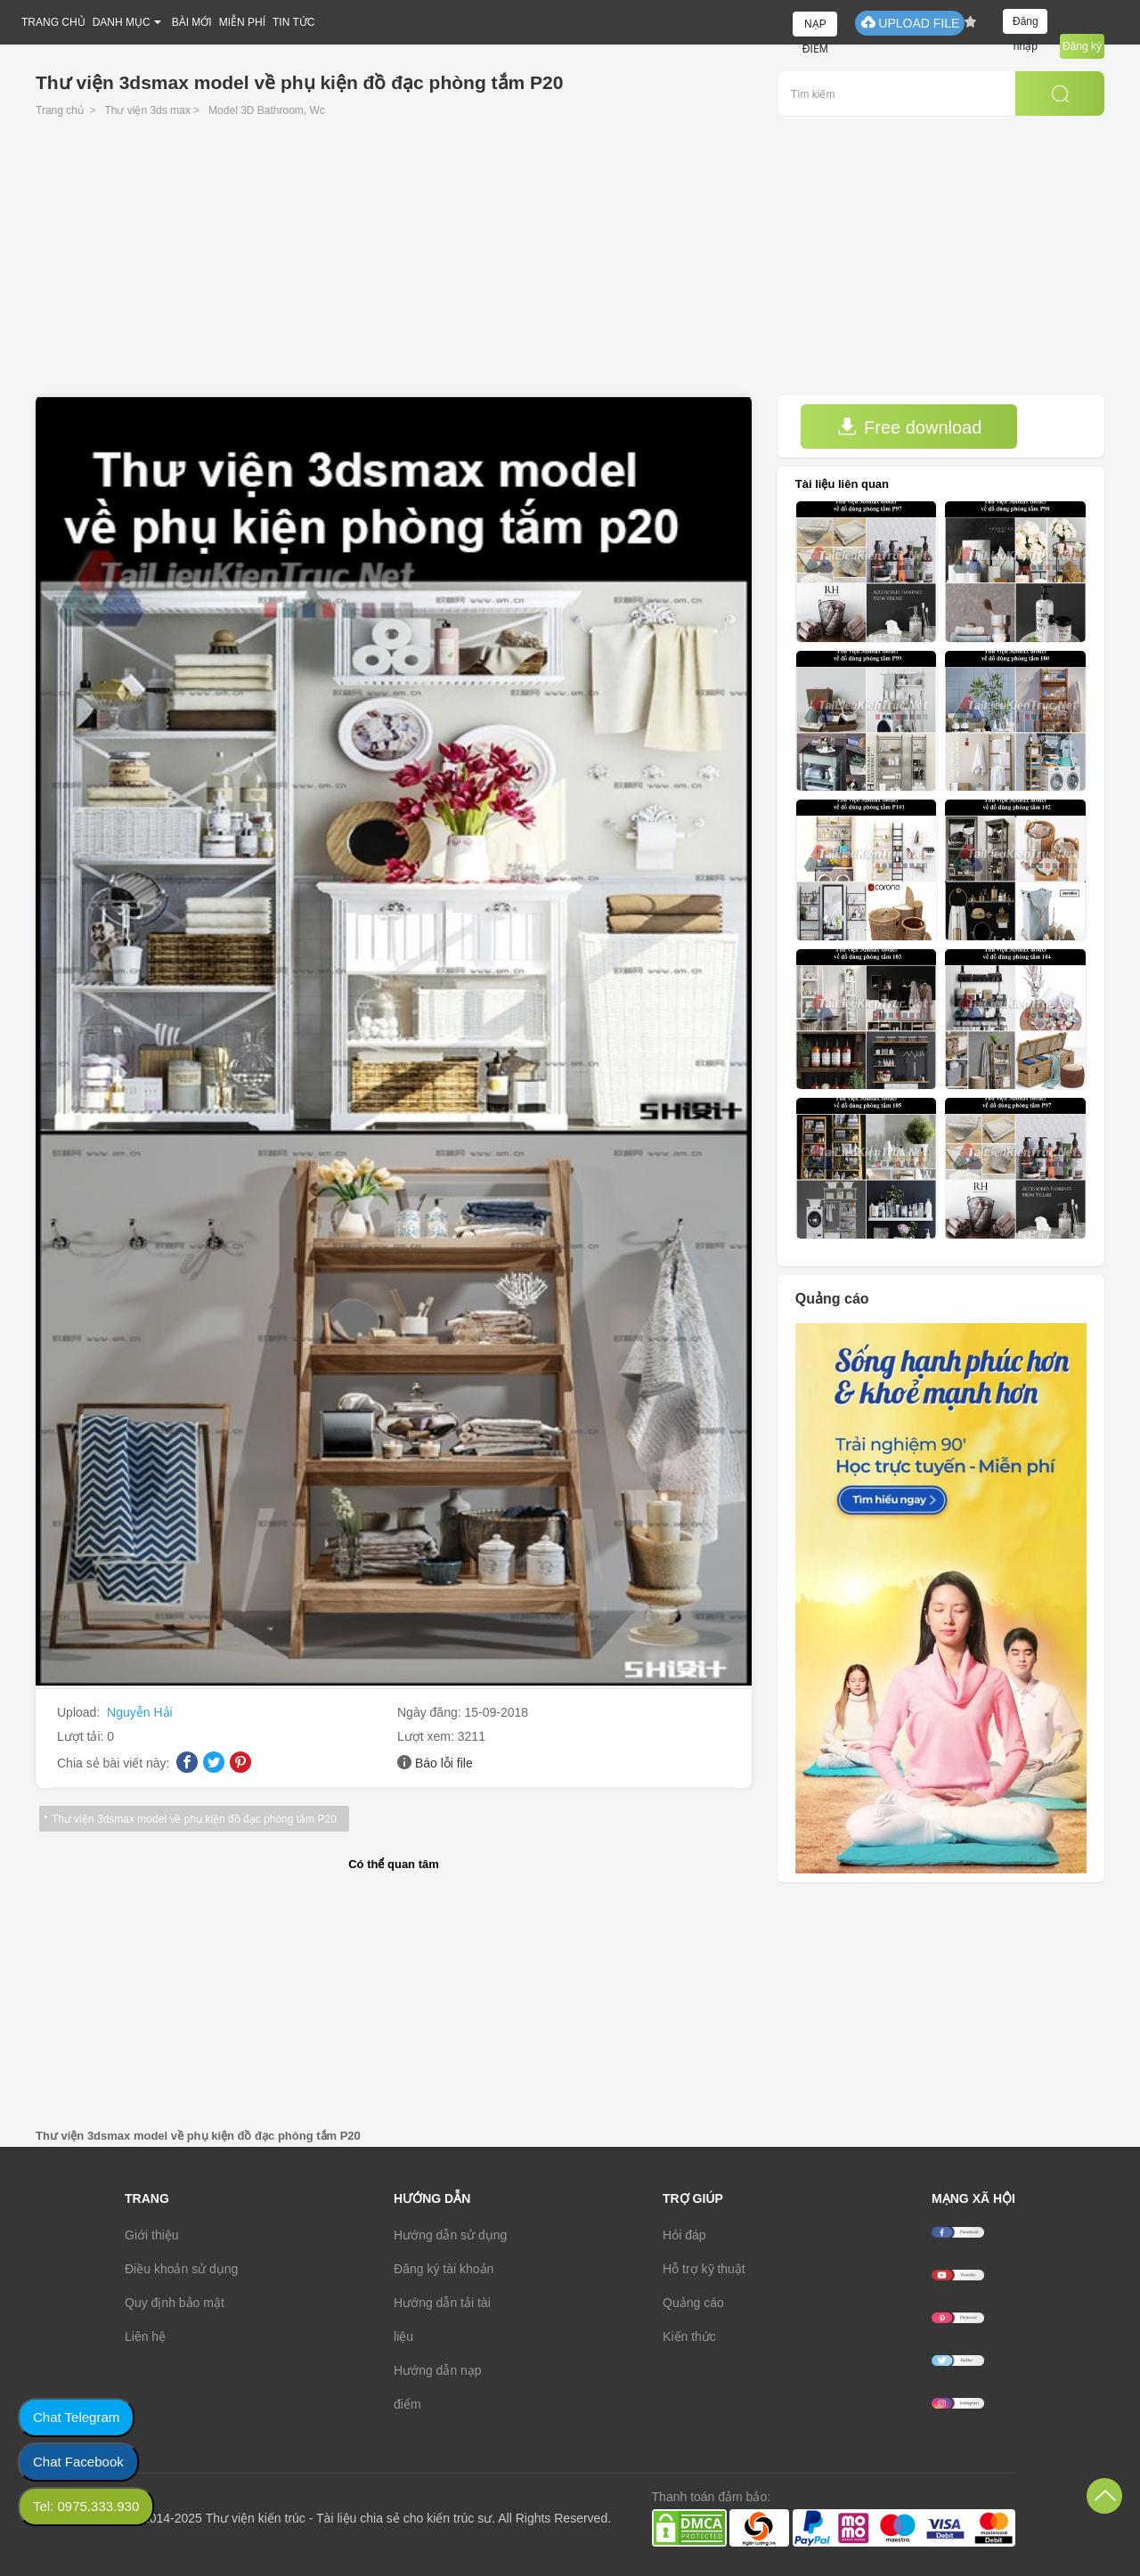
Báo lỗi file (444, 1763)
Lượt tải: (82, 1736)
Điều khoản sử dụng (181, 2269)
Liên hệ (145, 2336)
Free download (909, 427)
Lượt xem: (427, 1736)
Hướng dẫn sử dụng (450, 2235)
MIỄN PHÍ (242, 22)
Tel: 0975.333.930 (86, 2506)
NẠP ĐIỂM (815, 27)
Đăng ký (1082, 46)
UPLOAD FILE (909, 22)
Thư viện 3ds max (147, 110)
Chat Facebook (78, 2461)
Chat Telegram (76, 2417)
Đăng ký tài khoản (443, 2269)
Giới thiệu (152, 2235)
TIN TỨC (293, 22)
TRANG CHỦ (53, 22)
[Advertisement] (570, 261)
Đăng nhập (1025, 24)
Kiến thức (689, 2336)
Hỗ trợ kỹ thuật (704, 2269)
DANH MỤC (122, 22)
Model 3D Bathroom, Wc (266, 110)
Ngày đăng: (431, 1712)
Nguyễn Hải (140, 1712)
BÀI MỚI (192, 22)
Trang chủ (60, 110)
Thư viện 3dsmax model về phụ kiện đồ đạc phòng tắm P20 (194, 1819)
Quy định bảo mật (174, 2303)
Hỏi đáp (684, 2235)
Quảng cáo (693, 2303)
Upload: (80, 1712)
